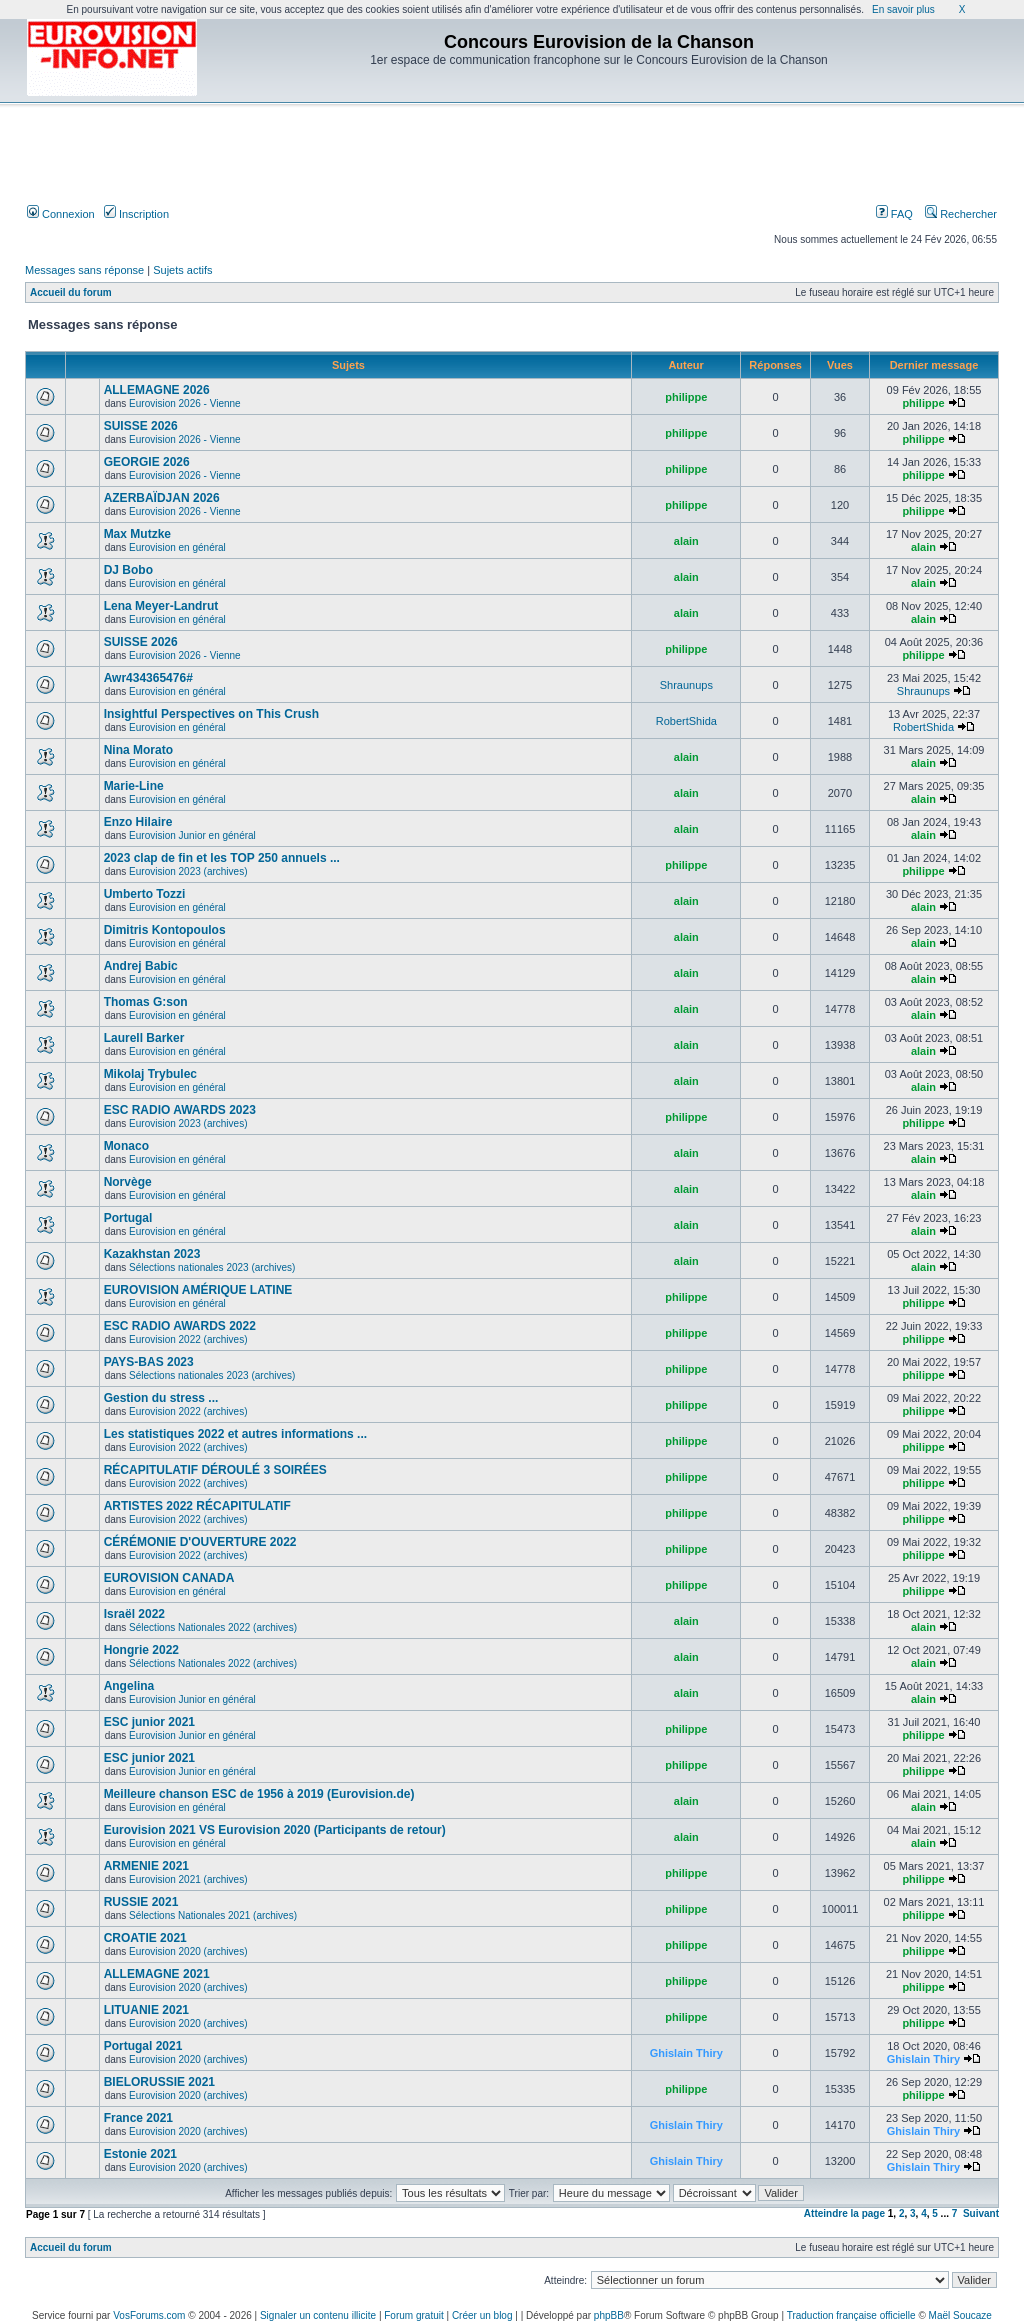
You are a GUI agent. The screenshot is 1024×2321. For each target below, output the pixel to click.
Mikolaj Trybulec (150, 1074)
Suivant (981, 2213)
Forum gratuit (413, 2315)
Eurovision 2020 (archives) (188, 1951)
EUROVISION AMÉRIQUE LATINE (198, 1290)
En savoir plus (903, 9)
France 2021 (138, 2118)
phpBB (609, 2315)
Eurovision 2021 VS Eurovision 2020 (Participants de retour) (275, 1830)
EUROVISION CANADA (169, 1578)
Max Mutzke (137, 534)
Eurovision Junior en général (192, 835)
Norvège (128, 1182)
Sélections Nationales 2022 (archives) (213, 1627)
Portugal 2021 (143, 2046)
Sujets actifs (182, 270)
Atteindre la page (844, 2213)
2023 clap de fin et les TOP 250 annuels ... (222, 858)
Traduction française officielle (851, 2315)
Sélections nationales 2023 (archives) (212, 1267)
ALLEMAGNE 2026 (157, 390)
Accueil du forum (71, 292)
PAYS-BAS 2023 (149, 1362)
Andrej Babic (141, 966)
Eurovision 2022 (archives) (188, 1339)
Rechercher (961, 214)
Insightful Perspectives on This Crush (211, 714)
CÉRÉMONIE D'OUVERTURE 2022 (200, 1542)
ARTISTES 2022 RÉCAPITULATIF (197, 1506)
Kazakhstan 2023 (152, 1254)
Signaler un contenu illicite (318, 2315)
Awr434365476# (148, 678)
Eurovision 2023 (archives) (188, 871)
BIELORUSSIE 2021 (159, 2082)
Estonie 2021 (140, 2154)
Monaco (126, 1146)
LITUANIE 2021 (146, 2010)
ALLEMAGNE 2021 (157, 1974)
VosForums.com (149, 2315)
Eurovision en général (177, 547)
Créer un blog (482, 2315)
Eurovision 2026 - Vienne (185, 403)
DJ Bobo (128, 570)
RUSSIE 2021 (141, 1902)
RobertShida (686, 721)
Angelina (129, 1686)
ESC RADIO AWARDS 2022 (180, 1326)
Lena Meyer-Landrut (161, 606)
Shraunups (686, 685)
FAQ (894, 214)
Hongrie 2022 (141, 1650)
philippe (686, 397)
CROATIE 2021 (145, 1938)
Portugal (128, 1218)
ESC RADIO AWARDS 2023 (180, 1110)
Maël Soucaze (960, 2315)
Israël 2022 (134, 1614)
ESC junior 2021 (149, 1722)
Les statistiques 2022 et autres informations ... (235, 1434)
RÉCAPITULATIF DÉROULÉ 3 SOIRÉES (215, 1470)
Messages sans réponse (84, 270)
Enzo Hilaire (138, 822)
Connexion (61, 214)
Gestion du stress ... (161, 1398)
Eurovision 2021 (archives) (188, 1879)
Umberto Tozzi (145, 894)
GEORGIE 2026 (147, 462)
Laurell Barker (144, 1038)
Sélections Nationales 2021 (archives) (213, 1915)
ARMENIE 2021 (146, 1866)
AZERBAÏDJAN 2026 (162, 498)
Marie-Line (134, 786)
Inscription (136, 214)
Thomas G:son (146, 1002)
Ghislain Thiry (686, 2053)
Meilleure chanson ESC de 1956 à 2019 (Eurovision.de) (259, 1794)
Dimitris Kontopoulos (165, 930)
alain (686, 541)
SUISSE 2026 (141, 426)
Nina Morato (138, 750)
